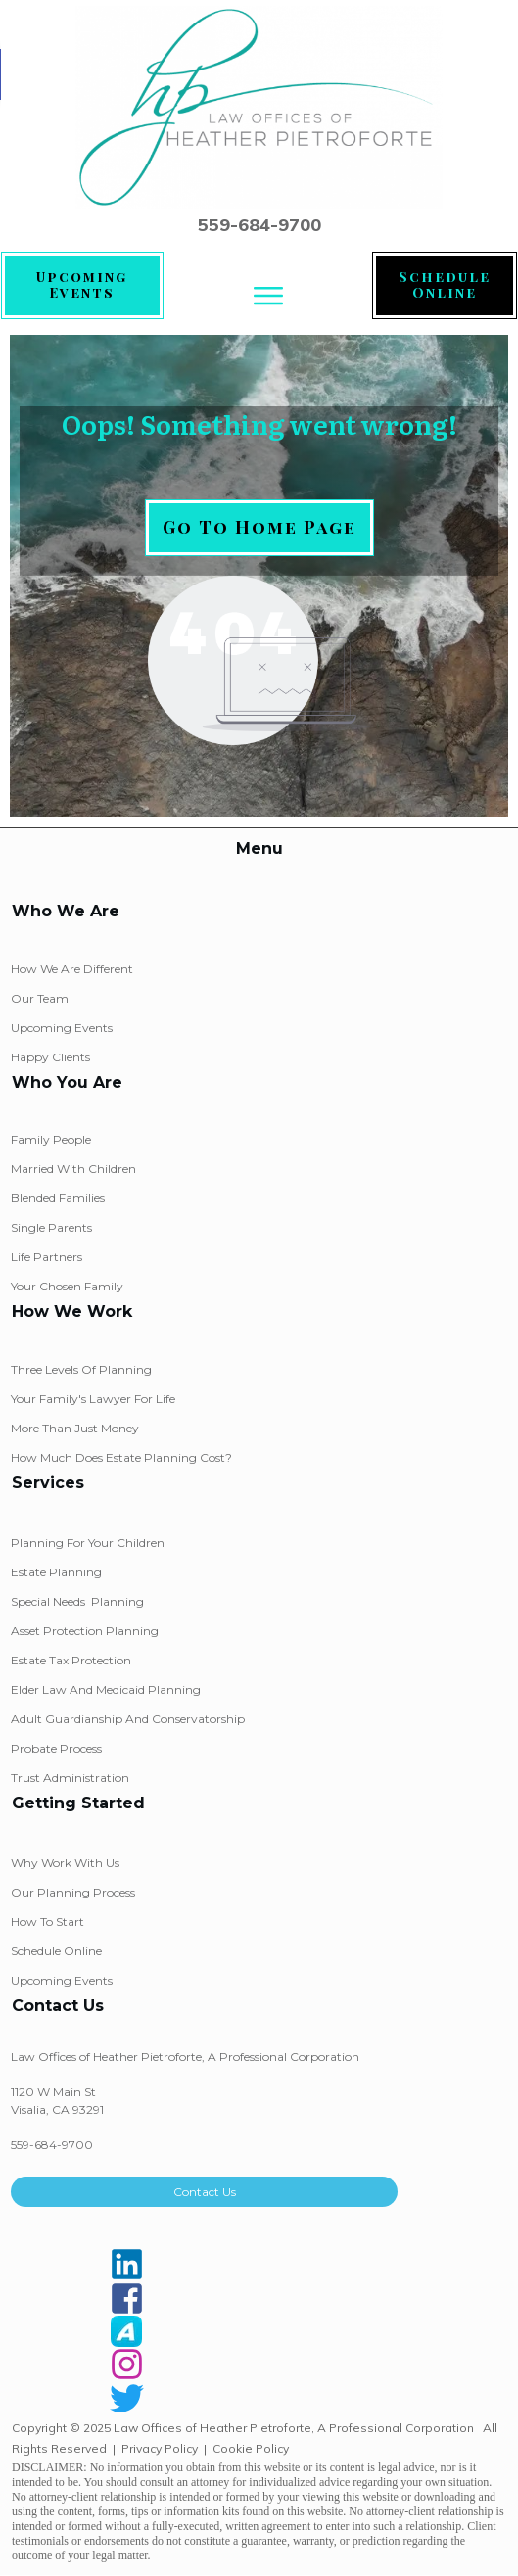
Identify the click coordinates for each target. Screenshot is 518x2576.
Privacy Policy (159, 2448)
